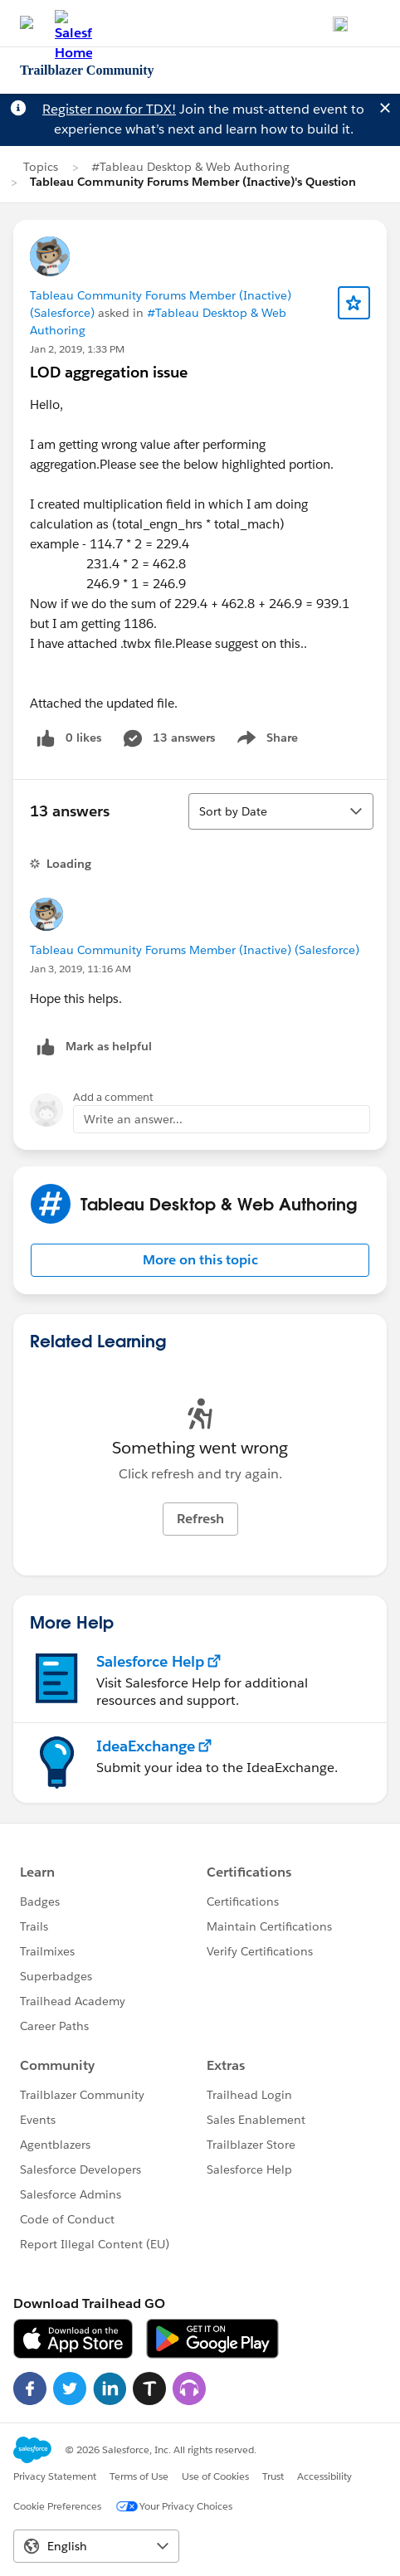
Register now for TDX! (109, 109)
